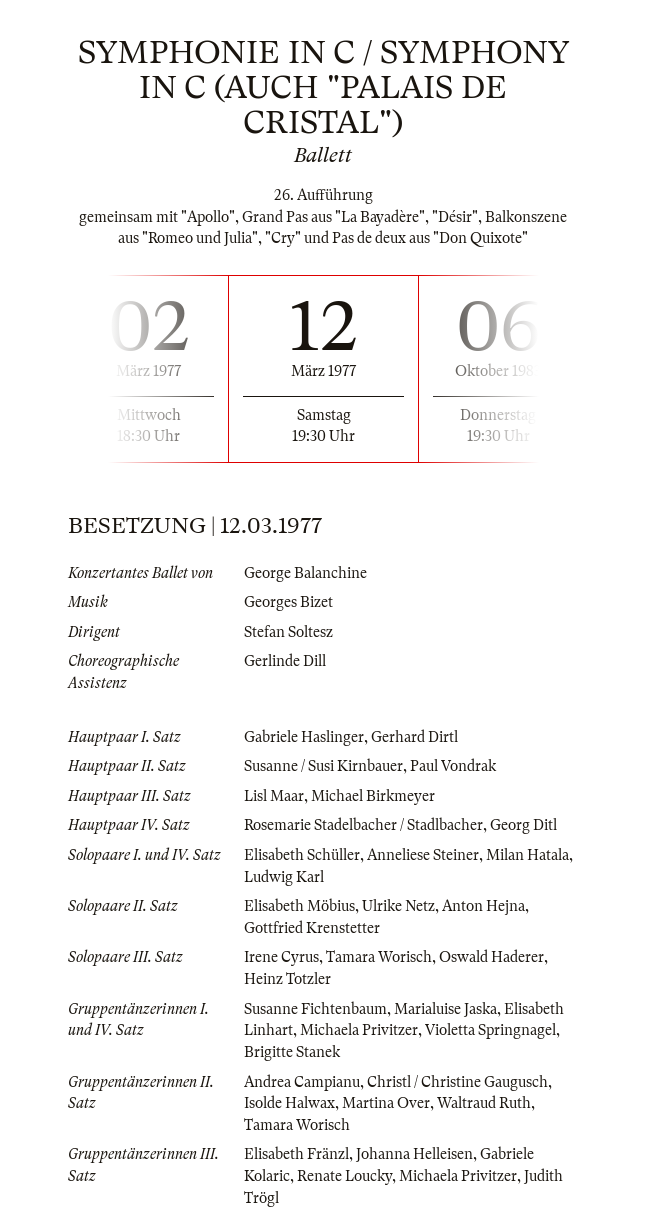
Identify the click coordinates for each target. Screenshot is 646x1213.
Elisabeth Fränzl (296, 1154)
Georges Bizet (288, 602)
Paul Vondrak (453, 766)
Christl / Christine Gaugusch (457, 1082)
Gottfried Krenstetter (312, 928)
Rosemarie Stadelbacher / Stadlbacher (363, 825)
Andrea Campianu (302, 1082)
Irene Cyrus (281, 957)
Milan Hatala (527, 855)
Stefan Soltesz (288, 632)
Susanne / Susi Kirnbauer (323, 766)
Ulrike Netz (398, 906)
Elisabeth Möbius (299, 906)
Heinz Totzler (287, 979)
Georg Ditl (523, 825)
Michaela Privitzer (359, 1030)
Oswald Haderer (491, 957)
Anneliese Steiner (423, 855)
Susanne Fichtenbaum (315, 1009)
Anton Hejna (483, 906)
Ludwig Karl (284, 877)
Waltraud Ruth (484, 1103)
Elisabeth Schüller (302, 855)
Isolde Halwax (289, 1103)
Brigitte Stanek (292, 1052)
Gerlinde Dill (285, 661)
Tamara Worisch (379, 957)
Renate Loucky (344, 1176)
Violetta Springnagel (490, 1030)
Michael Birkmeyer (373, 796)
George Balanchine (305, 573)
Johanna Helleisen (414, 1154)
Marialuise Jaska (445, 1009)
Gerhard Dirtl (414, 737)
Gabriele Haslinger (304, 737)
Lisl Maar (274, 796)
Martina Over (386, 1103)
